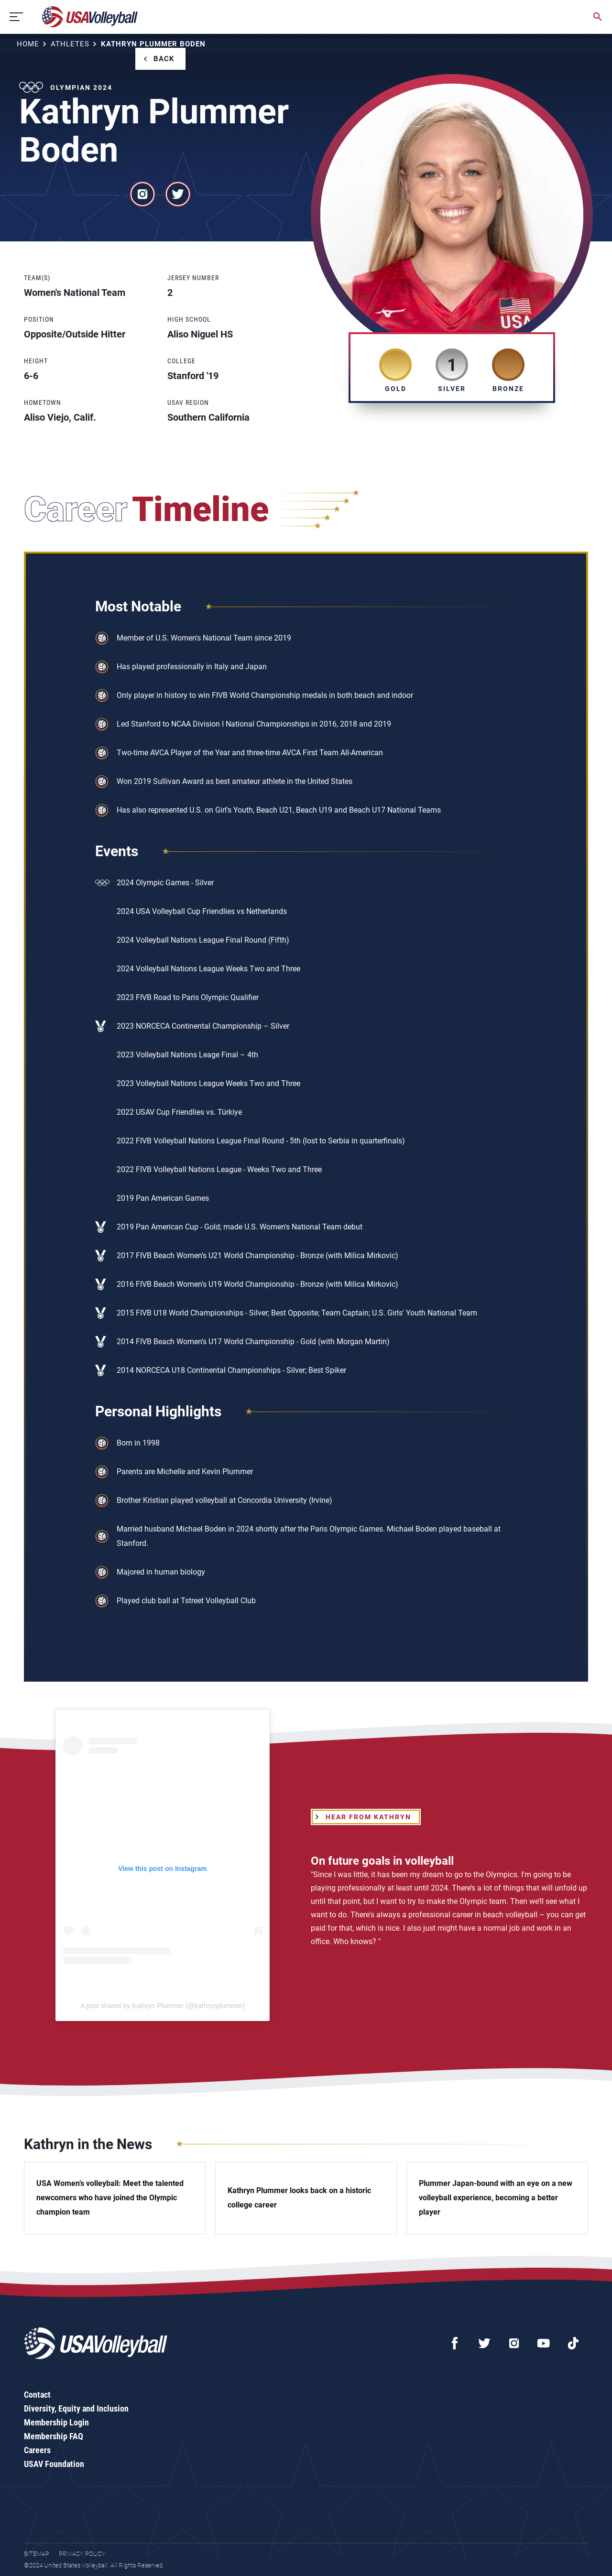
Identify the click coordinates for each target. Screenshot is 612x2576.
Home (28, 44)
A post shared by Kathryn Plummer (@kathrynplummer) (162, 2006)
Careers (37, 2450)
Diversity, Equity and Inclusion (76, 2408)
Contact (37, 2395)
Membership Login (56, 2422)
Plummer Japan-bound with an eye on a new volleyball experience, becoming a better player (495, 2198)
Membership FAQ (53, 2436)
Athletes (70, 44)
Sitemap (36, 2553)
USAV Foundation (54, 2464)
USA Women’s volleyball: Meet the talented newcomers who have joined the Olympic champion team (110, 2198)
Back (164, 58)
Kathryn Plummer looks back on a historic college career (299, 2197)
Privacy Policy (82, 2553)
